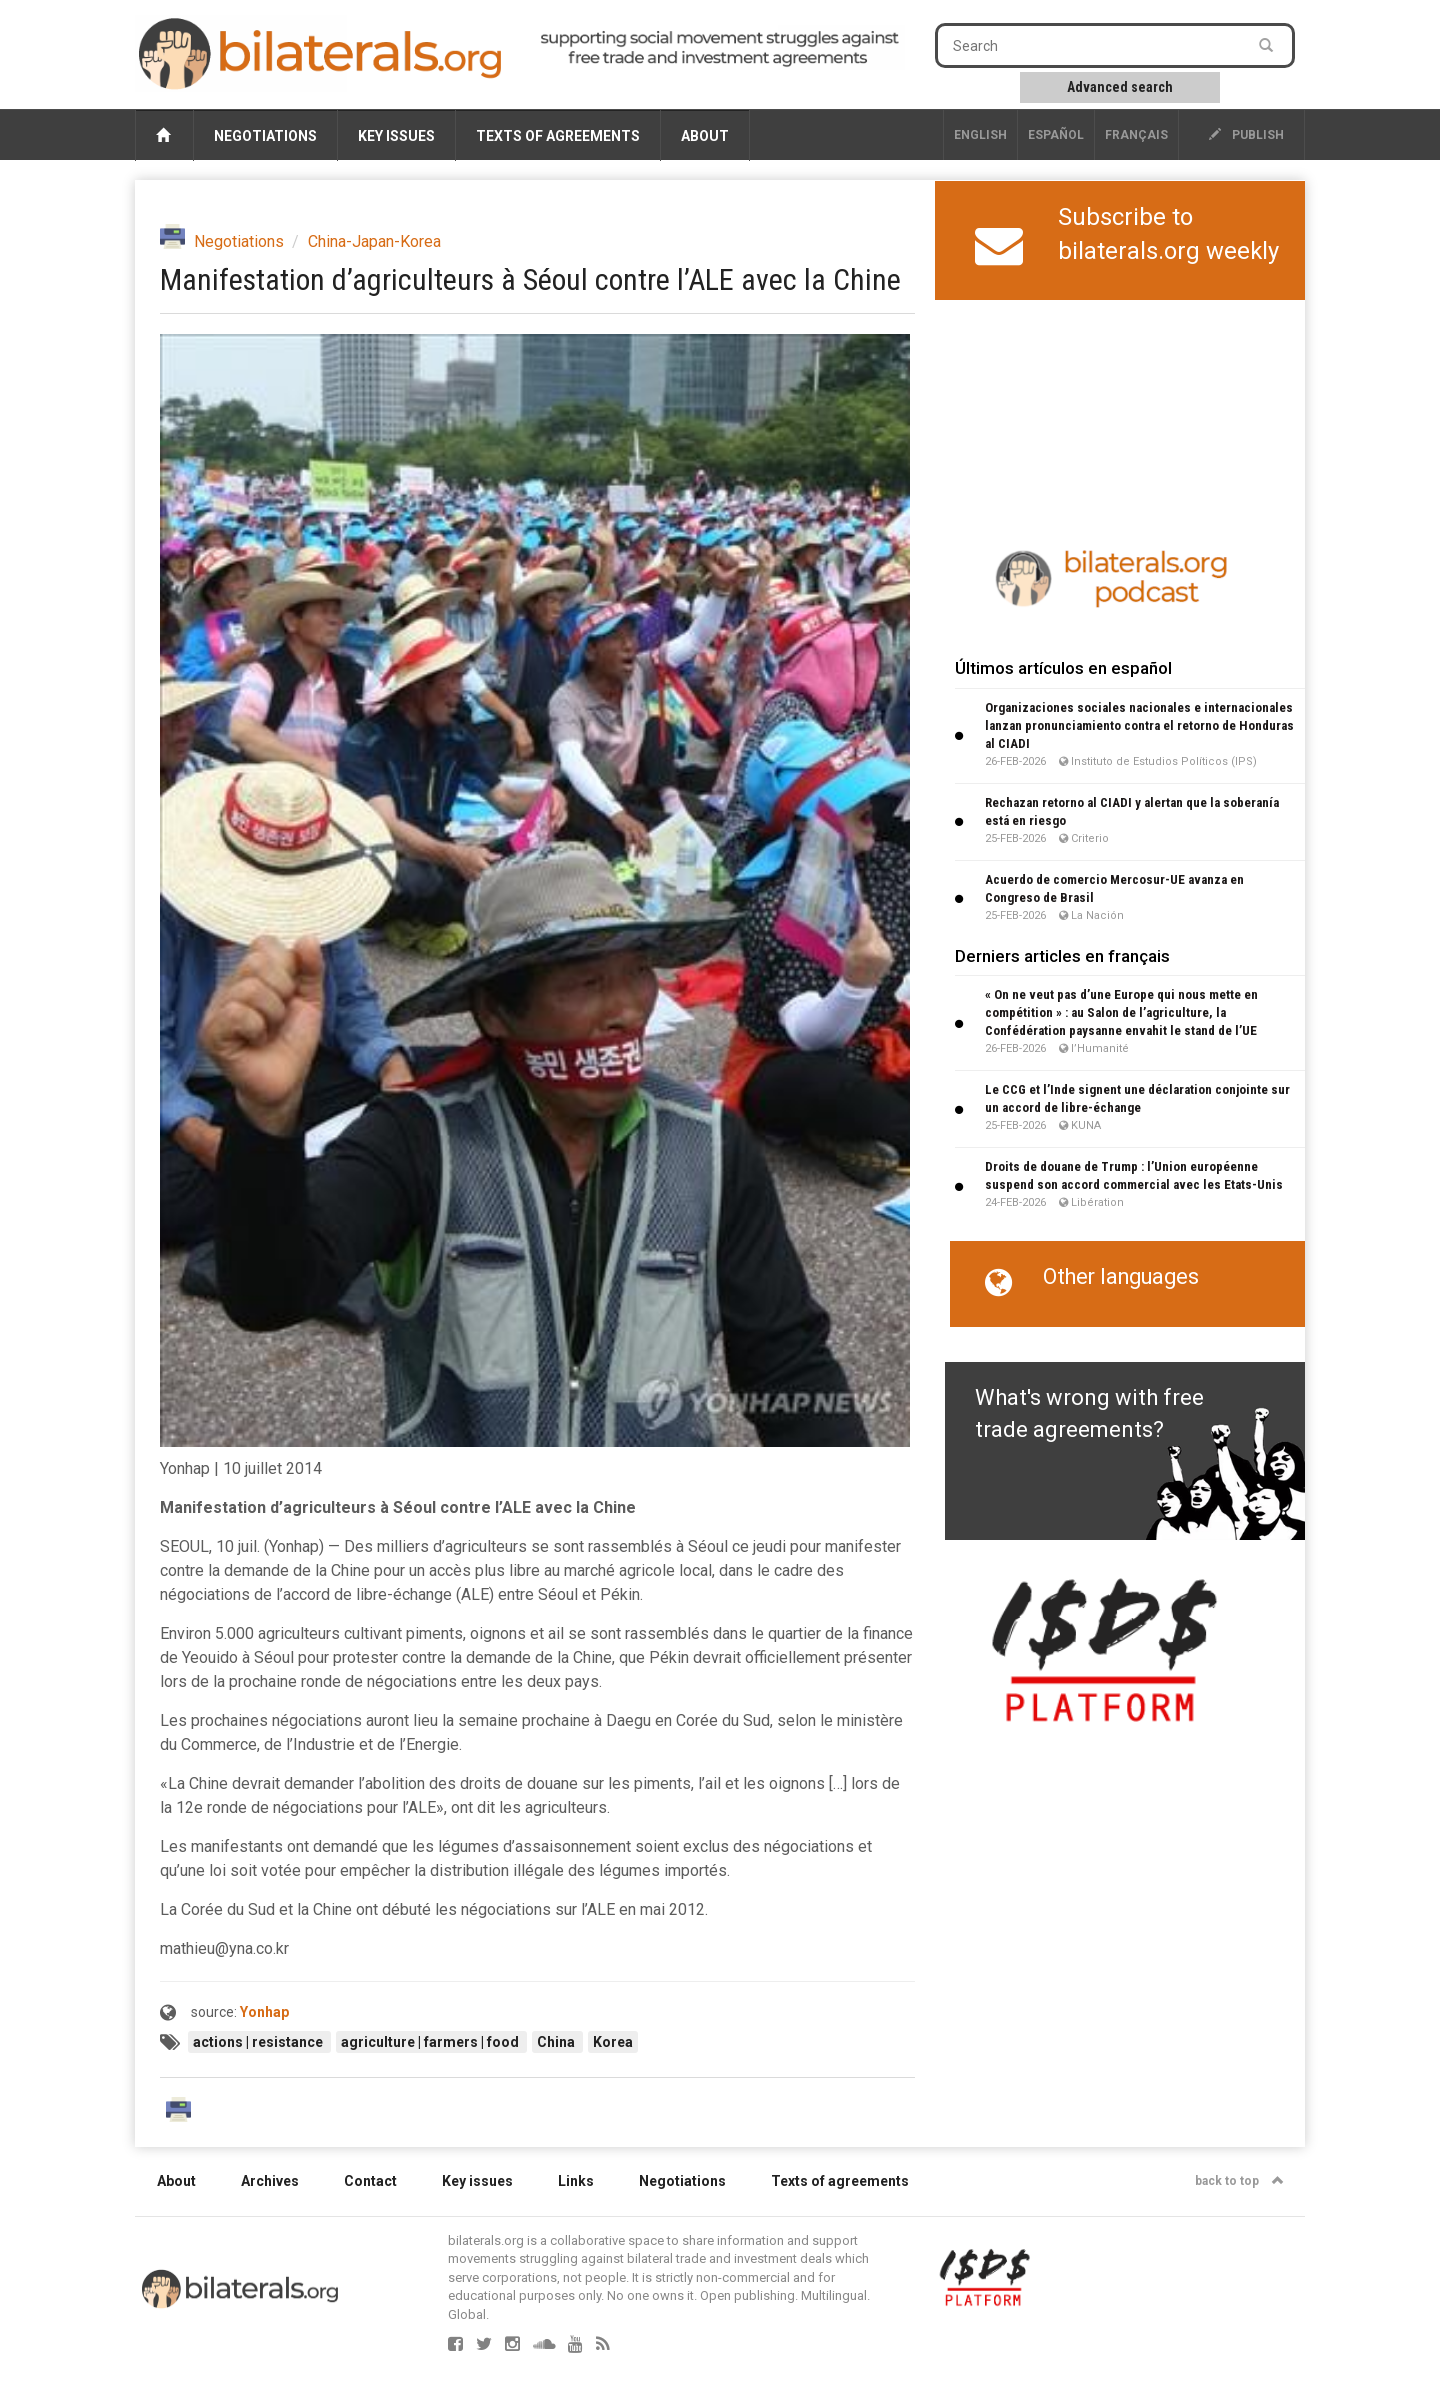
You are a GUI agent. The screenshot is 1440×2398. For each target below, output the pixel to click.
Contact (370, 2181)
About (705, 136)
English (980, 135)
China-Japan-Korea (374, 241)
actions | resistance (259, 2042)
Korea (613, 2042)
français (1136, 135)
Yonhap (264, 2012)
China (557, 2042)
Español (1056, 135)
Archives (270, 2181)
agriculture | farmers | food (431, 2042)
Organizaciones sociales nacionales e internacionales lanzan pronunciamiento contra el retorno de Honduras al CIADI (1139, 725)
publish (1246, 135)
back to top (1239, 2181)
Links (576, 2181)
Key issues (396, 136)
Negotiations (265, 136)
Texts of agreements (558, 136)
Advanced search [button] (1120, 87)
